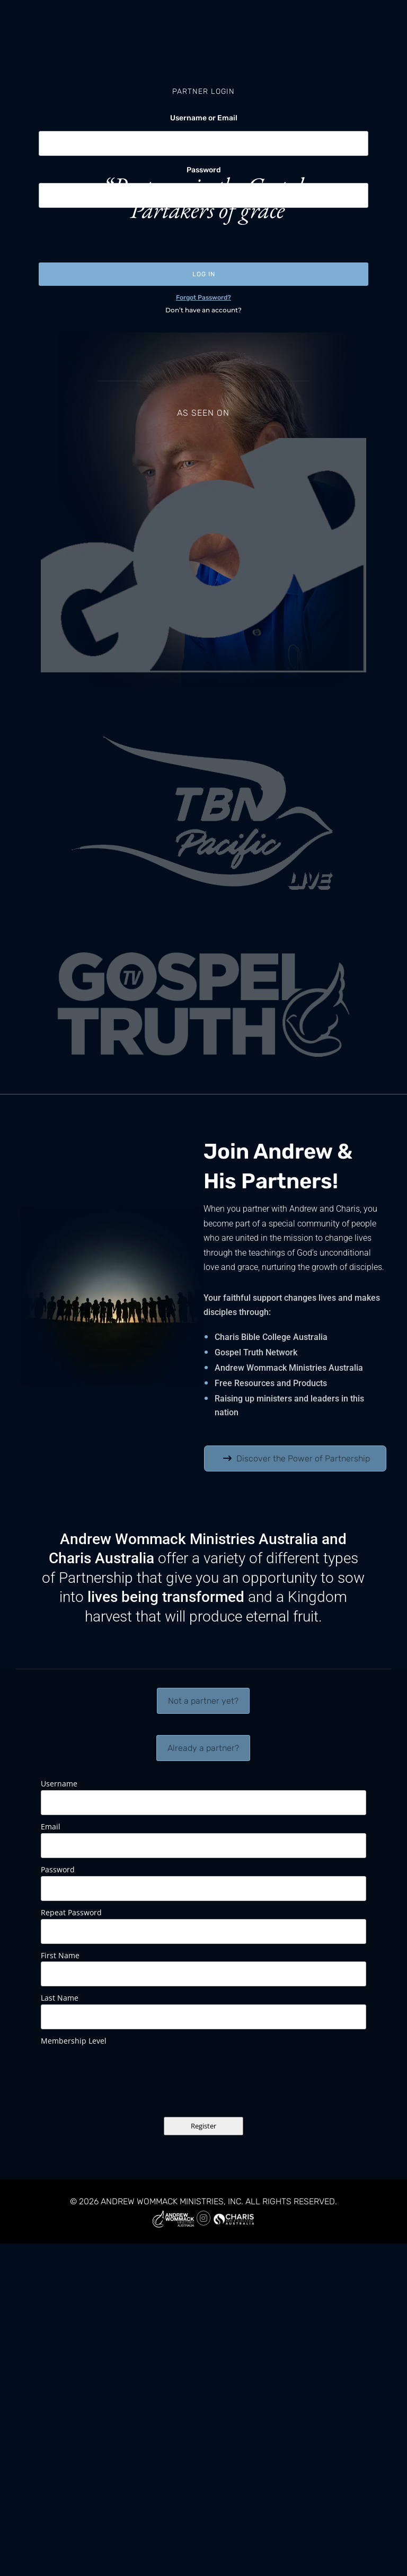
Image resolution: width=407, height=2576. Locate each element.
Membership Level (74, 2041)
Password (204, 169)
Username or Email (203, 117)
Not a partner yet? (203, 1701)
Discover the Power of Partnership (303, 1458)
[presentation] (119, 234)
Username (59, 1783)
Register (203, 2126)
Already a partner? (203, 1748)
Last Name (59, 1998)
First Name (60, 1955)
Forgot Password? (203, 297)
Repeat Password (71, 1912)
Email (50, 1826)
